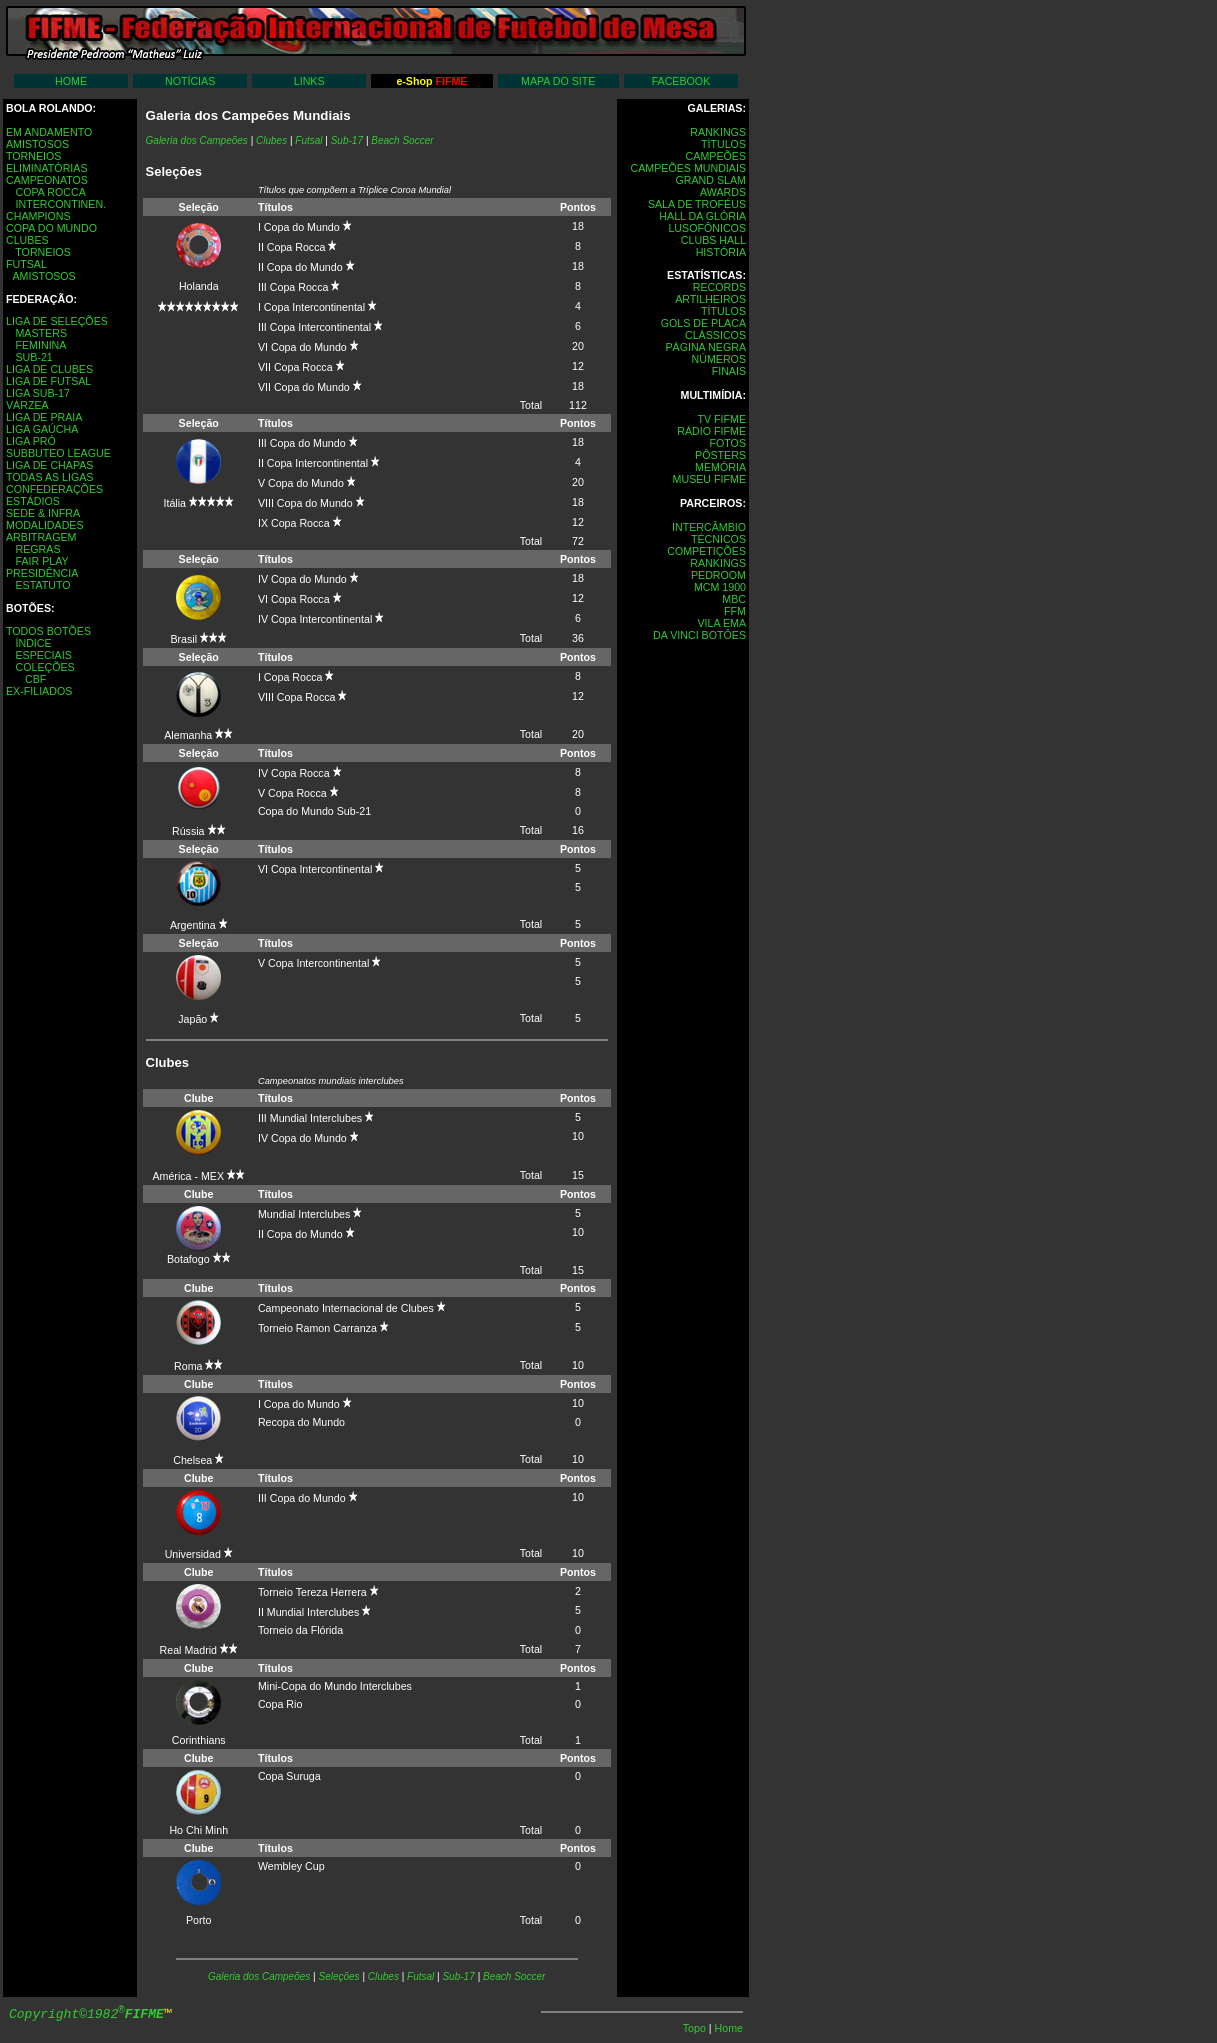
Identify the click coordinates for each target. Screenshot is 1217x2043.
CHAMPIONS (38, 216)
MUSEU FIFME (709, 479)
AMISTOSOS (37, 144)
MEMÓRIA (720, 467)
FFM (735, 611)
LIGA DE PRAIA (44, 417)
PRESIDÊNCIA (42, 573)
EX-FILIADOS (39, 691)
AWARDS (723, 192)
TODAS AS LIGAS (49, 477)
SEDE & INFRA (43, 513)
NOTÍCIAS (190, 81)
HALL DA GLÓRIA (702, 216)
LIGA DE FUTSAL (48, 381)
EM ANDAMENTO (49, 132)
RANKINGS (718, 132)
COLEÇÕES (44, 667)
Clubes (383, 1976)
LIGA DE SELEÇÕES (57, 321)
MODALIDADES (45, 525)
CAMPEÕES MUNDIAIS (688, 168)
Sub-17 (347, 140)
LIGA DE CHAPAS (49, 465)
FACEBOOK (681, 81)
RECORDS (719, 287)
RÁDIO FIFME (711, 431)
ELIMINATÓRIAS (47, 168)
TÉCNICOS (718, 539)
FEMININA (40, 345)
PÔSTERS (720, 455)
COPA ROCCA (50, 192)
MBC (734, 599)
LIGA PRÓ (31, 441)
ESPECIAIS (43, 655)
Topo (696, 2028)
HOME (71, 81)
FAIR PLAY (41, 561)
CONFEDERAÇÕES (54, 489)
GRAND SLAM (711, 180)
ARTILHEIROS (710, 299)
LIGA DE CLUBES (49, 369)
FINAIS (729, 371)
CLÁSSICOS (715, 335)
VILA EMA (721, 623)
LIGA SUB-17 (38, 393)
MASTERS (41, 333)
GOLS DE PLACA (703, 323)
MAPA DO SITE (558, 81)
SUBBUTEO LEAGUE (58, 453)
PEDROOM (718, 575)
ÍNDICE (33, 643)
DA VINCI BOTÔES (699, 635)
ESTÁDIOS (33, 501)
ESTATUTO (42, 585)
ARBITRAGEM (41, 537)
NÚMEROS (719, 359)
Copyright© (86, 2014)
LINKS (309, 81)
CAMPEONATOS (47, 180)
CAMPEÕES (716, 156)
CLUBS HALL (713, 240)
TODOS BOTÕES (48, 631)
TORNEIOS (33, 156)
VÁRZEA (27, 405)
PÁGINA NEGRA (705, 347)
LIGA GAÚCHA (42, 429)
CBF (35, 679)
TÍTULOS (723, 144)
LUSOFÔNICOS (707, 228)
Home (729, 2028)
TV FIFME (721, 419)
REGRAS (37, 549)
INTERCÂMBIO (709, 527)
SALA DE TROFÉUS (697, 204)
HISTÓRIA (721, 252)
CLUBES (27, 240)
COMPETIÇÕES (706, 551)
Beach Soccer (402, 140)
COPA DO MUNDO (51, 228)
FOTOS (727, 443)
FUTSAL (26, 264)
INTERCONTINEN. (60, 204)
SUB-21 (33, 357)
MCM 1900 (720, 587)
